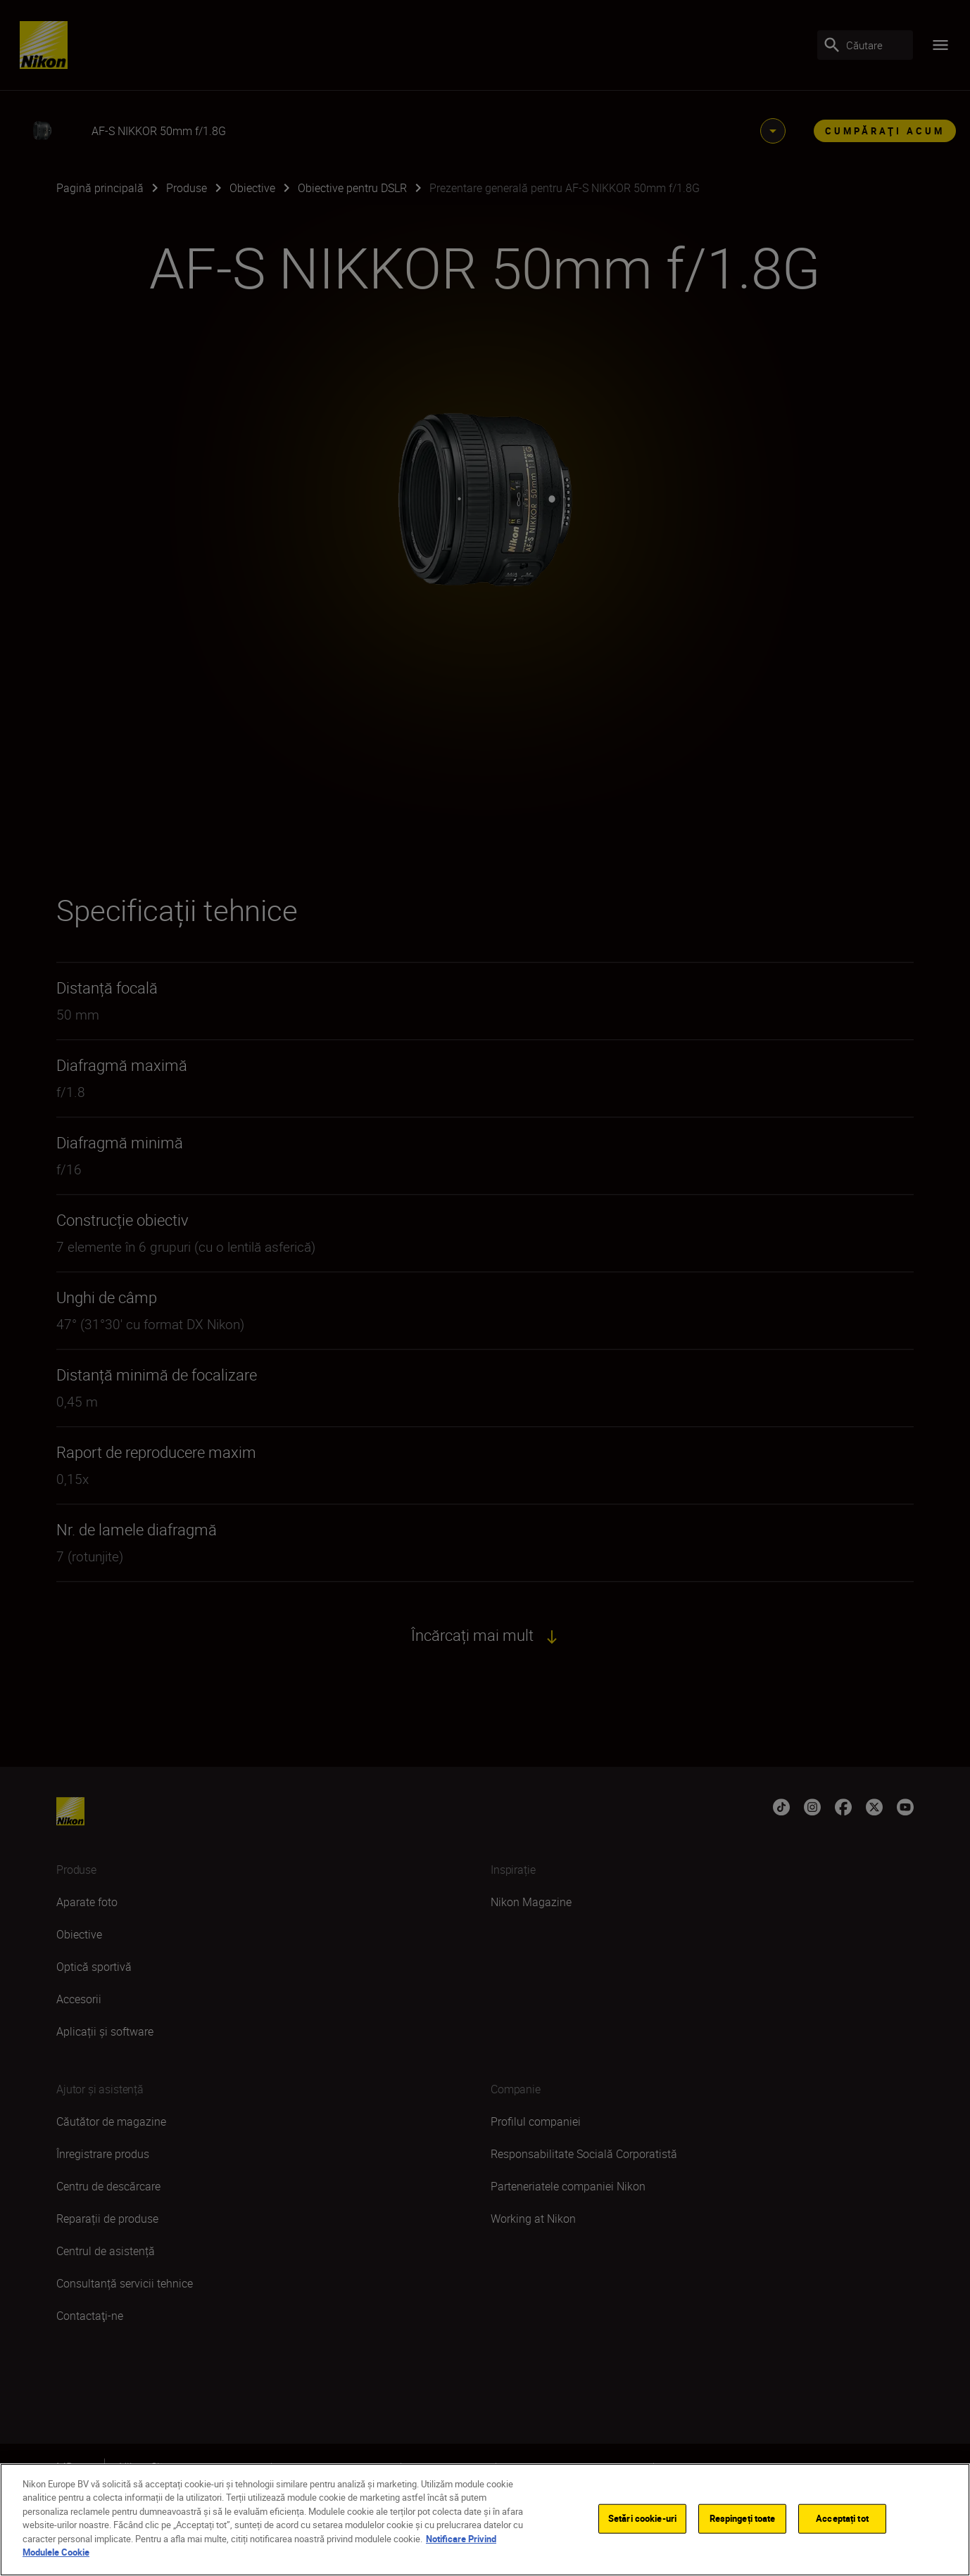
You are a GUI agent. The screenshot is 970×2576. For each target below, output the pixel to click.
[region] (485, 2519)
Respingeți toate (743, 2518)
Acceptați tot (842, 2518)
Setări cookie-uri (642, 2518)
